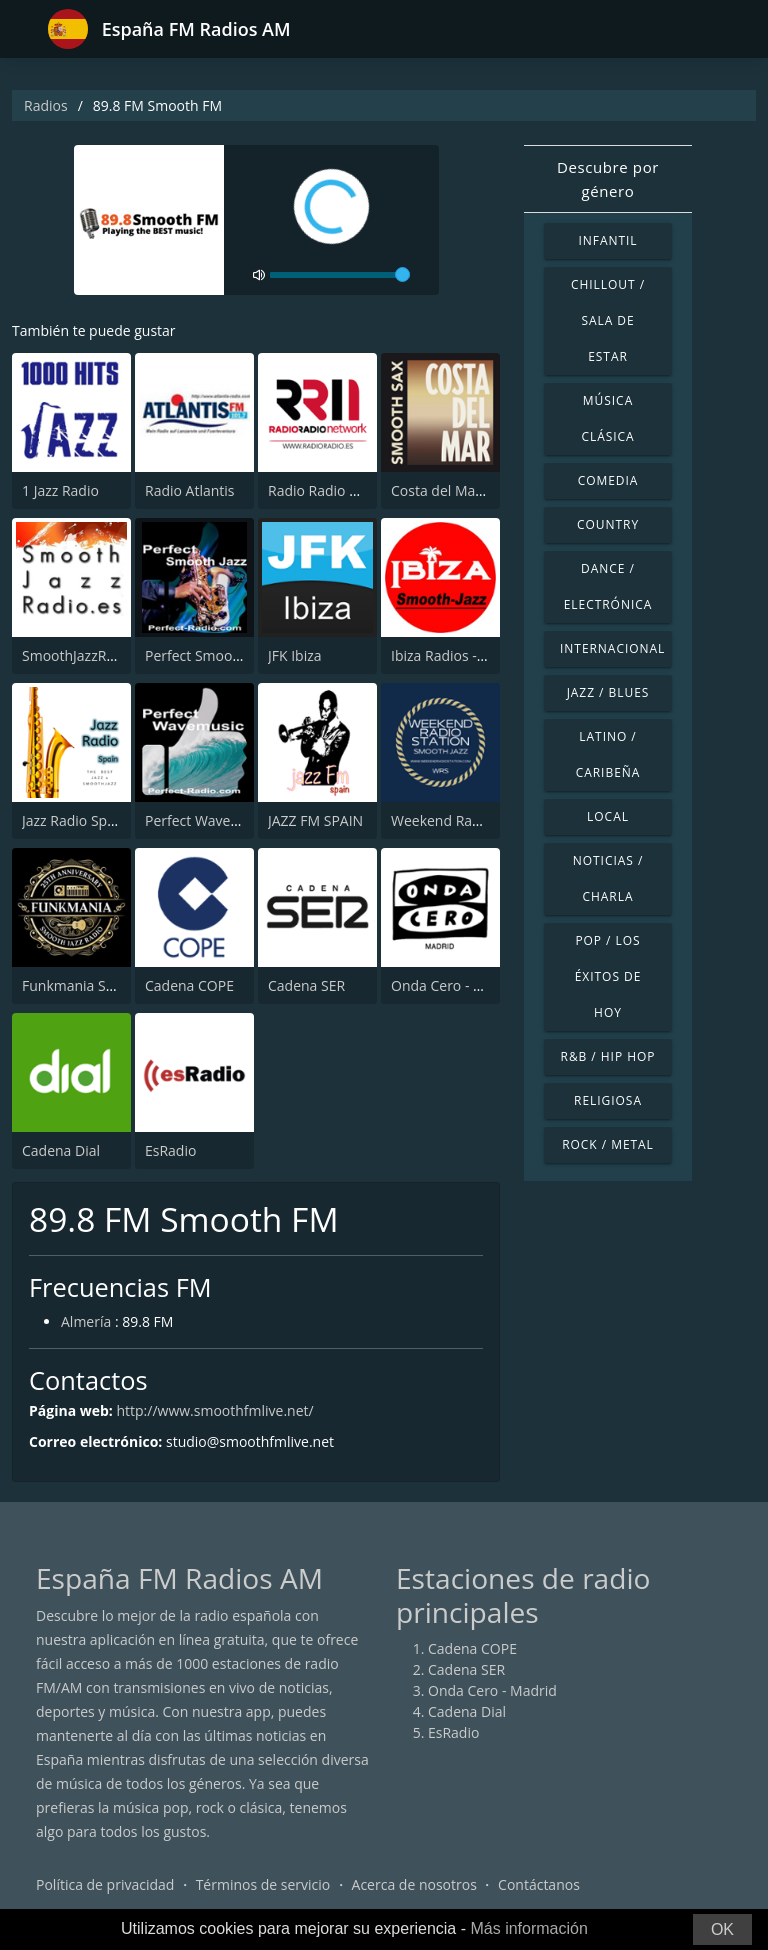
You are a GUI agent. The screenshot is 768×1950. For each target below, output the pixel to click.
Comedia (608, 480)
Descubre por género (608, 179)
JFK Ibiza (295, 655)
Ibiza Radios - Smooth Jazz (475, 655)
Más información (528, 1928)
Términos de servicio (263, 1884)
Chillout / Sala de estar (608, 320)
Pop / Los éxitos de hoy (608, 976)
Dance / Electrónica (608, 586)
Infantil (607, 240)
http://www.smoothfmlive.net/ (214, 1410)
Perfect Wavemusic (207, 820)
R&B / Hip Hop (608, 1056)
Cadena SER (306, 985)
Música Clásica (607, 418)
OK (722, 1929)
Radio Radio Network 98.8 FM (364, 490)
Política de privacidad (105, 1884)
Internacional (612, 648)
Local (608, 816)
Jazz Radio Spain (74, 820)
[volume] (340, 275)
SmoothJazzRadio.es (87, 655)
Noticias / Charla (608, 878)
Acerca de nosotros (414, 1884)
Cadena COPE (189, 985)
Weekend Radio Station (466, 820)
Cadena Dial (61, 1150)
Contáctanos (539, 1884)
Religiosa (608, 1100)
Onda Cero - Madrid (455, 985)
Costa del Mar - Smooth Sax (480, 490)
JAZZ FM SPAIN (315, 820)
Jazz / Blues (608, 692)
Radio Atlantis (190, 490)
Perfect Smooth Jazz (209, 655)
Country (608, 524)
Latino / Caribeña (608, 754)
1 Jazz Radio (60, 490)
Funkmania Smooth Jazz (99, 985)
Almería (86, 1321)
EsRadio (170, 1150)
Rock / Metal (608, 1144)
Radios (46, 105)
